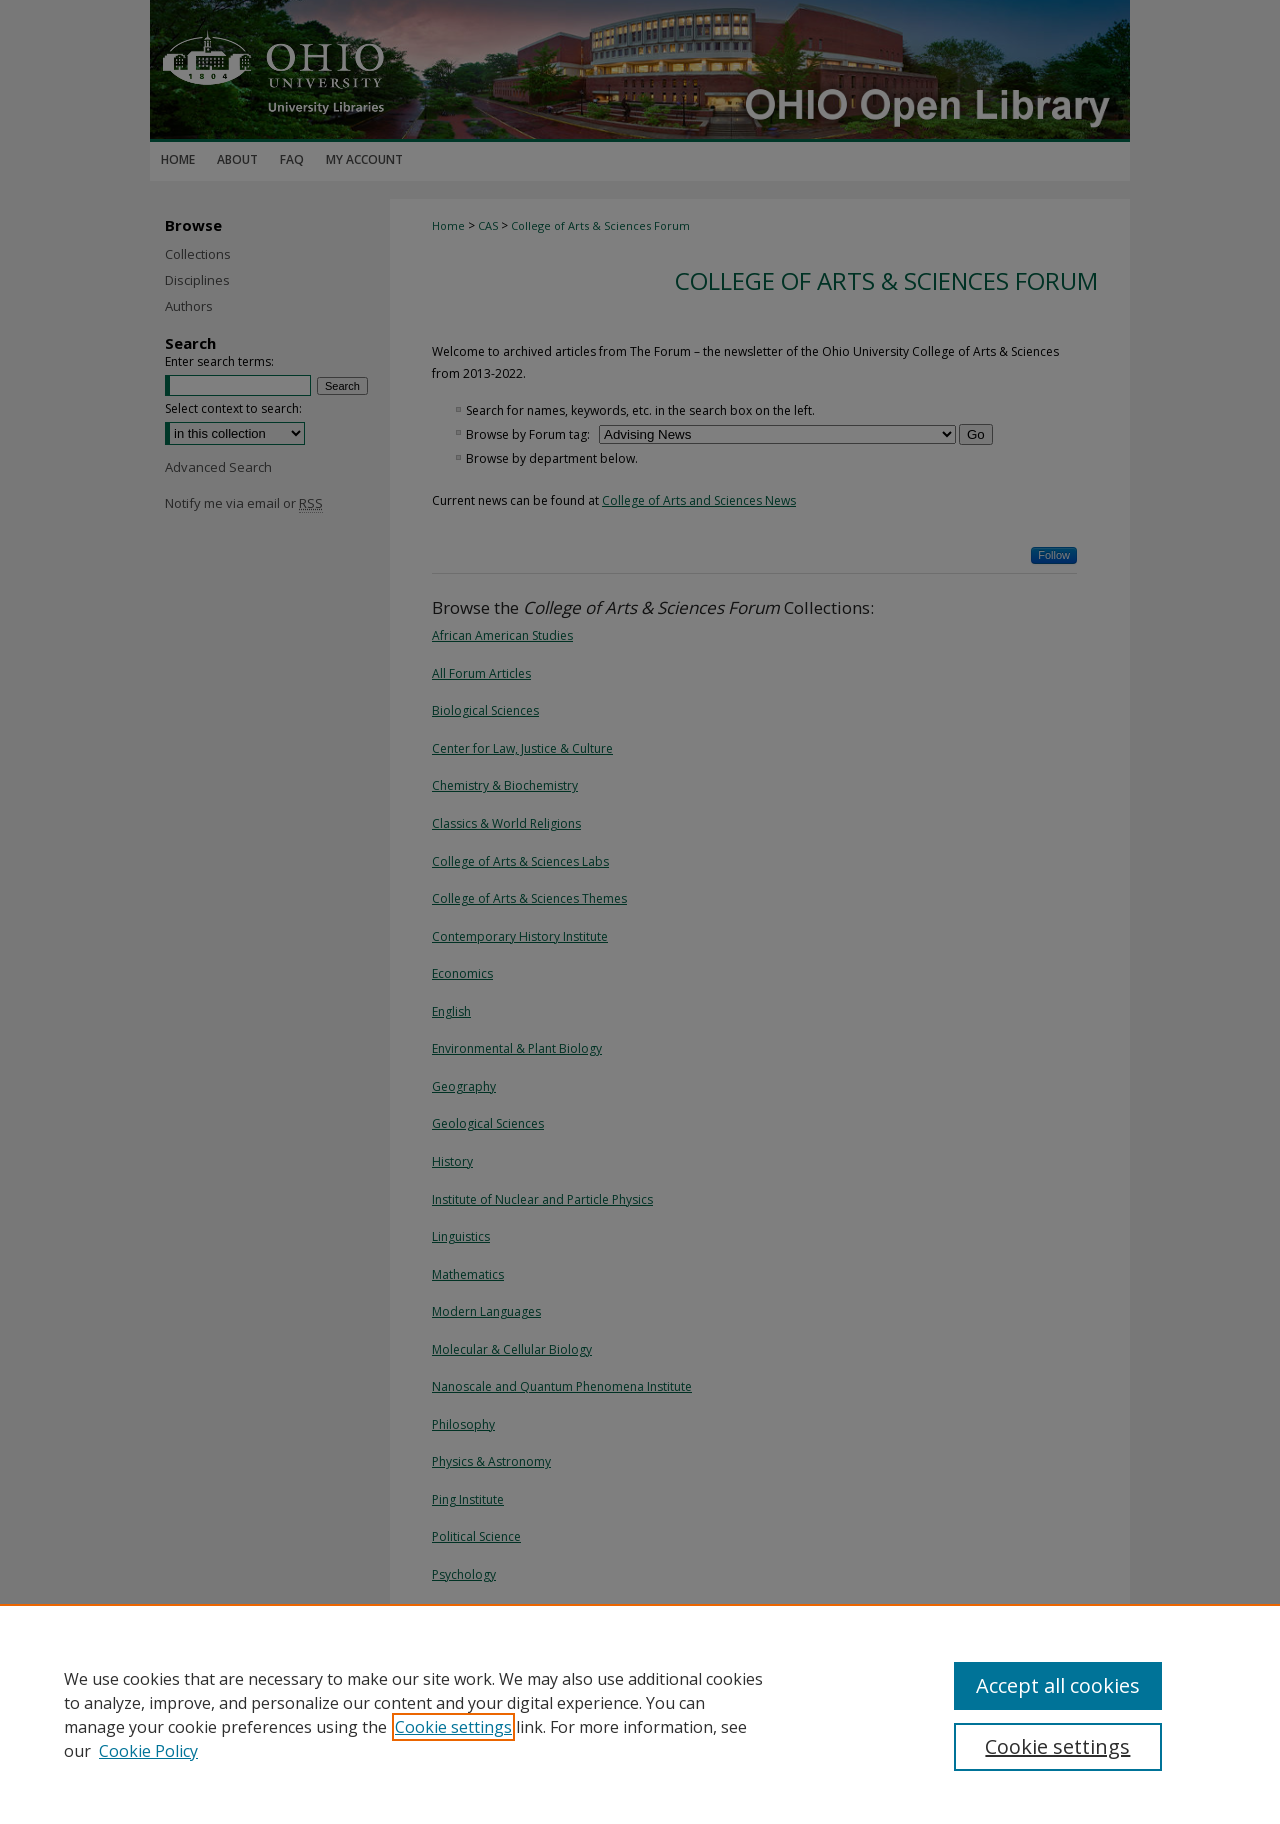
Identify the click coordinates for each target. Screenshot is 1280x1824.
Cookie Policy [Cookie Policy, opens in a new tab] (148, 1751)
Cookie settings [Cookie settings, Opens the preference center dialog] (1057, 1746)
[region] (640, 1714)
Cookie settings (453, 1727)
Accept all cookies (1058, 1685)
